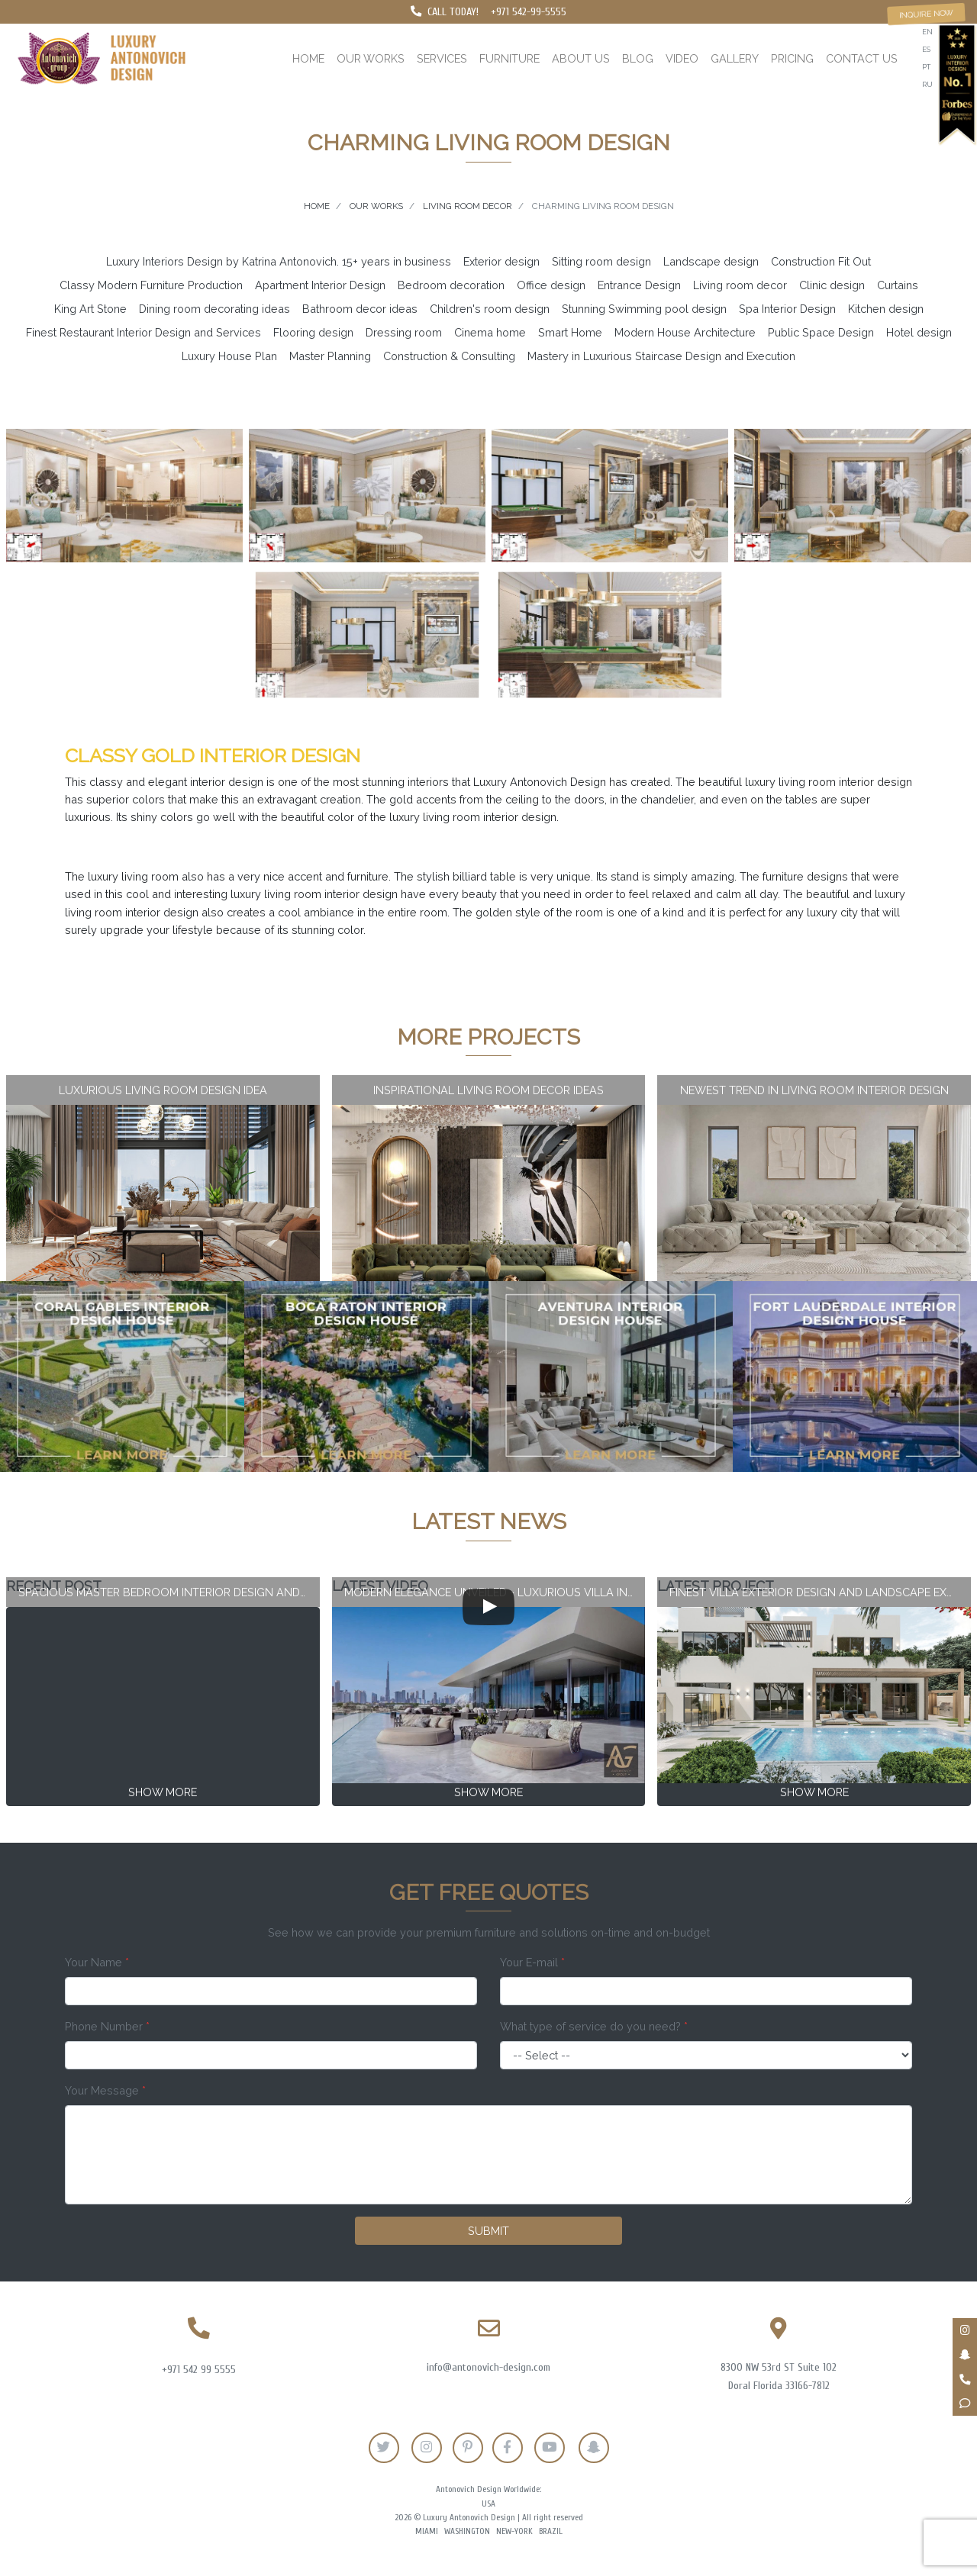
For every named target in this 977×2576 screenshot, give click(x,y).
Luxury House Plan (229, 355)
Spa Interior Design (787, 308)
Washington (467, 2531)
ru (927, 84)
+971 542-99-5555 (528, 11)
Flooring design (313, 332)
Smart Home (570, 332)
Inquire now (926, 13)
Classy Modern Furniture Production (151, 285)
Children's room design (490, 308)
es (926, 49)
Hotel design (919, 332)
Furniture (509, 58)
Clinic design (832, 285)
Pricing (792, 58)
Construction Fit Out (821, 261)
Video (682, 58)
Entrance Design (639, 285)
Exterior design (501, 261)
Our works (371, 58)
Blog (637, 58)
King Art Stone (90, 308)
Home (308, 58)
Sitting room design (601, 261)
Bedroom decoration (451, 285)
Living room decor (740, 285)
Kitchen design (886, 308)
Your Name (97, 1962)
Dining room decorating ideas (214, 308)
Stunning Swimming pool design (644, 308)
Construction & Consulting (449, 355)
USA (488, 2504)
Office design (551, 285)
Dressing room (404, 332)
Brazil (551, 2531)
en (927, 31)
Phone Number (107, 2026)
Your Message (105, 2090)
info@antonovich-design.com (488, 2367)
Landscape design (711, 261)
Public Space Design (821, 332)
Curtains (897, 285)
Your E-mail (532, 1962)
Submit (488, 2230)
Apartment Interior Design (320, 285)
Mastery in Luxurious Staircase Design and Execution (661, 355)
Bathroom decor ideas (360, 308)
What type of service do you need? (594, 2026)
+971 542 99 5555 (199, 2369)
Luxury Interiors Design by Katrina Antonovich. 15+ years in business (278, 261)
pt (926, 67)
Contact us (862, 58)
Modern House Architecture (685, 332)
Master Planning (330, 355)
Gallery (735, 58)
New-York (514, 2531)
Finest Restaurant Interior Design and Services (143, 332)
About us (581, 58)
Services (442, 58)
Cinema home (490, 332)
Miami (426, 2531)
